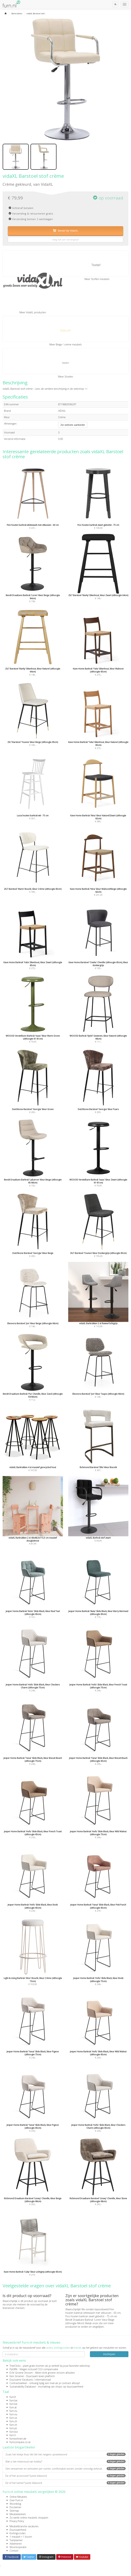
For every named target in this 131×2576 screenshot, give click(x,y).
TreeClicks (15, 2366)
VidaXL (47, 184)
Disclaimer (15, 2507)
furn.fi (13, 2435)
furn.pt (13, 2428)
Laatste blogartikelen (19, 2447)
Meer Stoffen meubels (97, 279)
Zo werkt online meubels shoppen (29, 2517)
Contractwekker (18, 2383)
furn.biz (14, 2431)
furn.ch (13, 2421)
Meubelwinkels (18, 2514)
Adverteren (16, 2543)
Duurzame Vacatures (21, 2379)
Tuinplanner (16, 2540)
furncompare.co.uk (20, 2442)
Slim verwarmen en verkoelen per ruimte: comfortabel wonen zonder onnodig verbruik (65, 2468)
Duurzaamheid (18, 2530)
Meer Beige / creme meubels (65, 344)
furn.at (13, 2407)
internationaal (43, 2379)
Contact (14, 2550)
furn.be (13, 2400)
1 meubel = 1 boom (21, 2537)
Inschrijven (109, 2354)
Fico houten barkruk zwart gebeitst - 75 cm (89, 2316)
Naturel (65, 330)
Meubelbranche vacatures (24, 2526)
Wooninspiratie (18, 2547)
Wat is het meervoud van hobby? (65, 2461)
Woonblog (15, 2504)
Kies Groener (17, 2376)
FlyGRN (13, 2369)
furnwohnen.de (18, 2438)
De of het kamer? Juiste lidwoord (65, 2483)
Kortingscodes (18, 2533)
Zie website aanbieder (72, 425)
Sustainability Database (23, 2386)
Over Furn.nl (16, 2500)
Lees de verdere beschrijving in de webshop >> (61, 389)
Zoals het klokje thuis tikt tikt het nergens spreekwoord (65, 2454)
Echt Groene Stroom (21, 2372)
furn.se (13, 2418)
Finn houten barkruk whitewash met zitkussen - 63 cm (93, 2311)
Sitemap (14, 2510)
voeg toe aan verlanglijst (65, 239)
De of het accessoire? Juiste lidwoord (65, 2475)
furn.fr (13, 2397)
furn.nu (13, 2411)
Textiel (96, 265)
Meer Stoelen (65, 376)
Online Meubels (18, 2497)
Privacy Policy (17, 2521)
